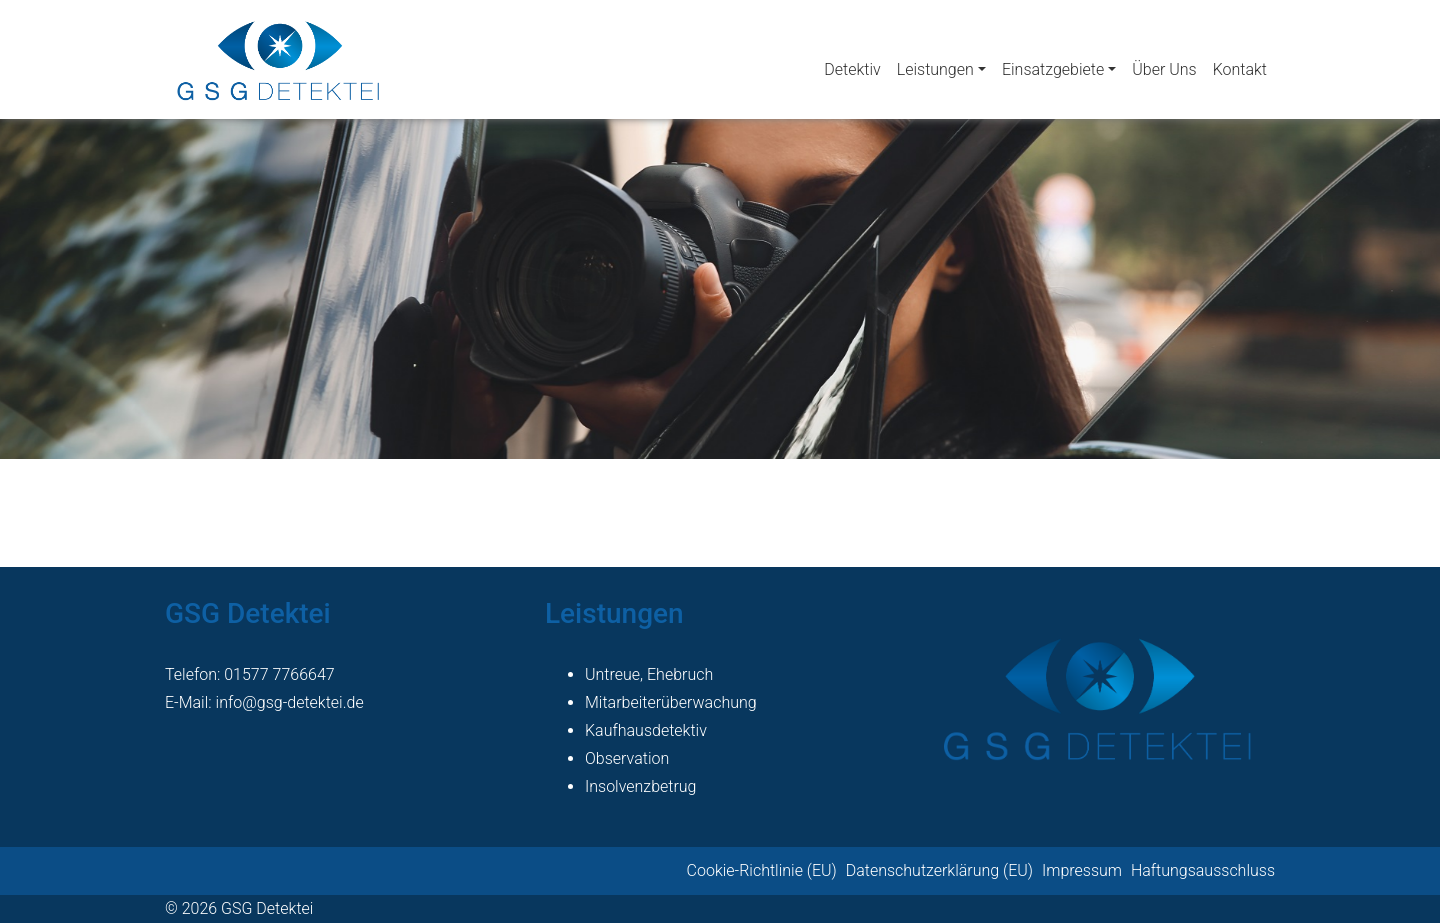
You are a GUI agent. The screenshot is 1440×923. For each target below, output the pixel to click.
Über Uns (1164, 69)
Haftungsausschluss (1203, 870)
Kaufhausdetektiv (646, 730)
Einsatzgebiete (1053, 69)
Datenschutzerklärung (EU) (939, 870)
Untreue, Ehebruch (649, 674)
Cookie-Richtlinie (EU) (762, 870)
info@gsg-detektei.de (290, 702)
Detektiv (852, 69)
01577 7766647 (279, 674)
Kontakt (1240, 69)
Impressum (1082, 870)
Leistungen (935, 69)
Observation (627, 758)
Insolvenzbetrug (641, 786)
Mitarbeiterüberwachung (671, 702)
